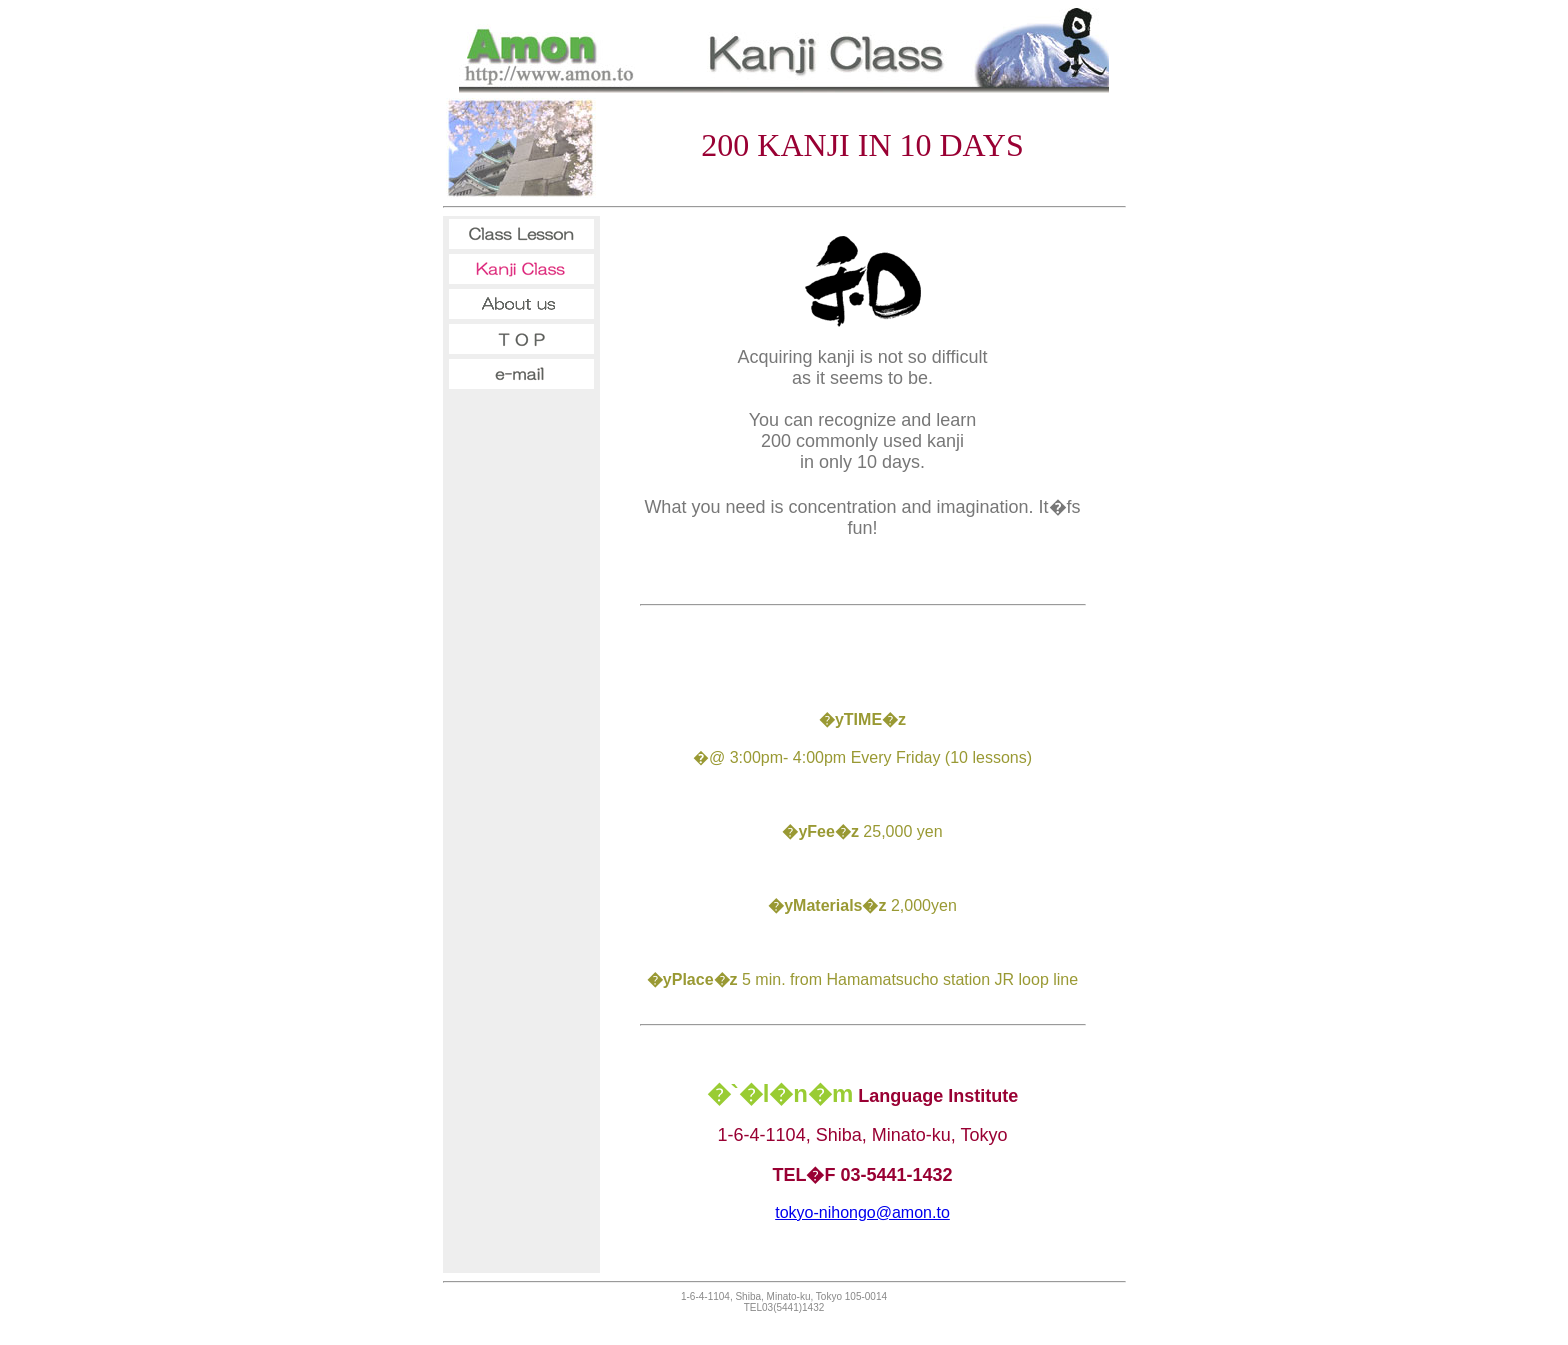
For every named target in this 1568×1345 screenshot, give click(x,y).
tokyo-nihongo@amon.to (862, 1212)
